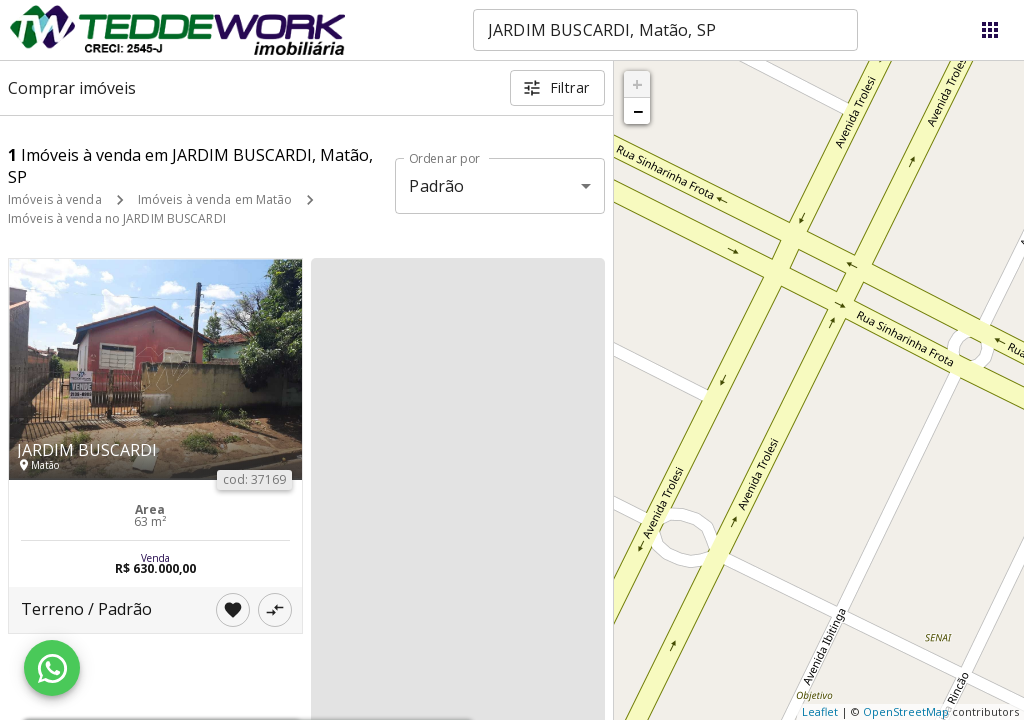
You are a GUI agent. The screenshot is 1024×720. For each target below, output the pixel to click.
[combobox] (665, 30)
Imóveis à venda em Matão (215, 199)
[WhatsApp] (52, 668)
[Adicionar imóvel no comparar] (275, 610)
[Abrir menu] (990, 30)
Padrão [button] (436, 186)
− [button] (638, 111)
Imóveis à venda (55, 199)
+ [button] (637, 84)
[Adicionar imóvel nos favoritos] (233, 610)
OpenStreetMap (906, 711)
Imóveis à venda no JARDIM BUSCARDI (117, 218)
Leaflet (820, 711)
